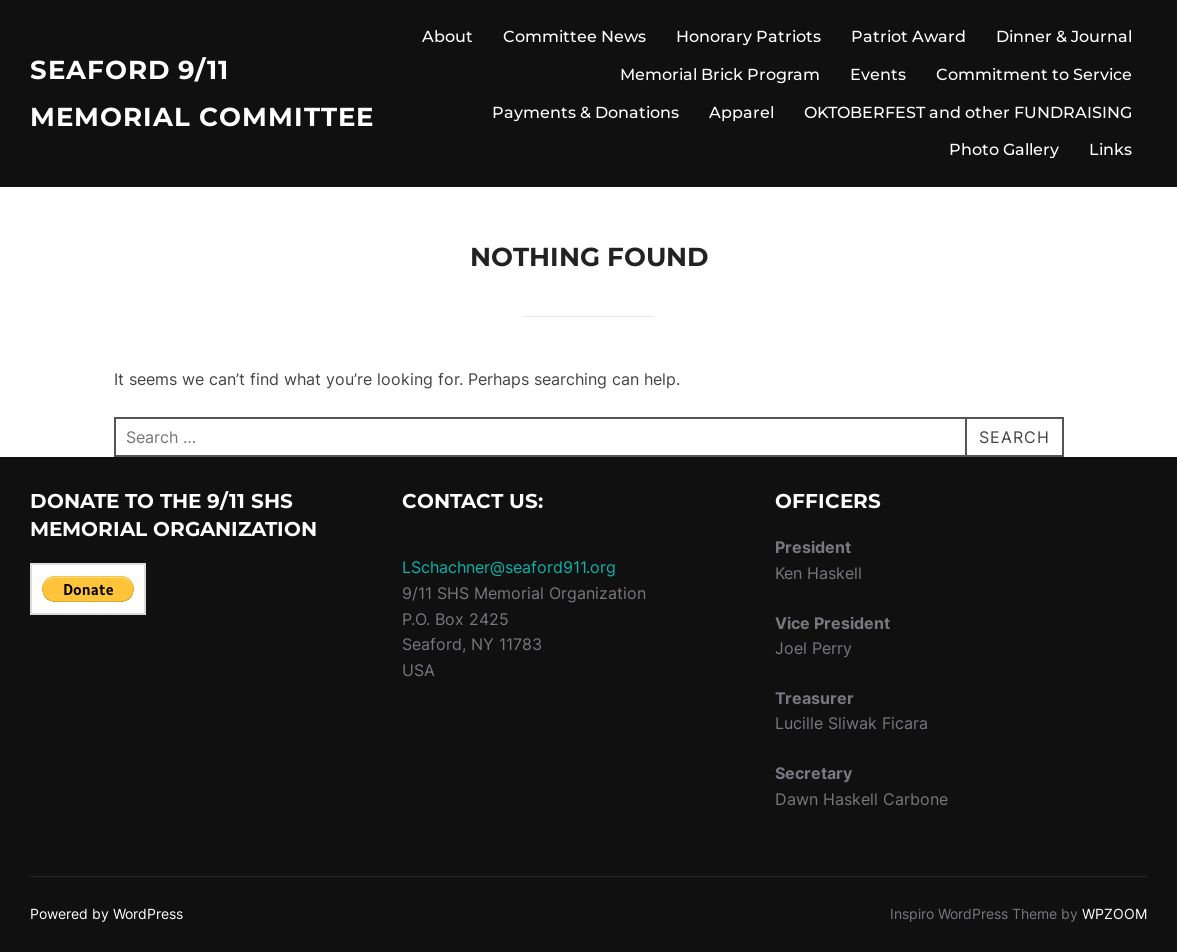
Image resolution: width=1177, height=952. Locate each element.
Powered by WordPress (106, 913)
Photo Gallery (1004, 149)
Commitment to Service (1034, 74)
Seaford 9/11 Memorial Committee (202, 93)
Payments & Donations (585, 112)
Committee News (574, 36)
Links (1110, 149)
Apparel (741, 112)
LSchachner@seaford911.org (509, 567)
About (447, 36)
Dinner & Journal (1064, 36)
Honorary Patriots (748, 36)
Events (878, 74)
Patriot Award (908, 36)
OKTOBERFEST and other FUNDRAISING (968, 112)
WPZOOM (1114, 913)
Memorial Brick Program (720, 74)
